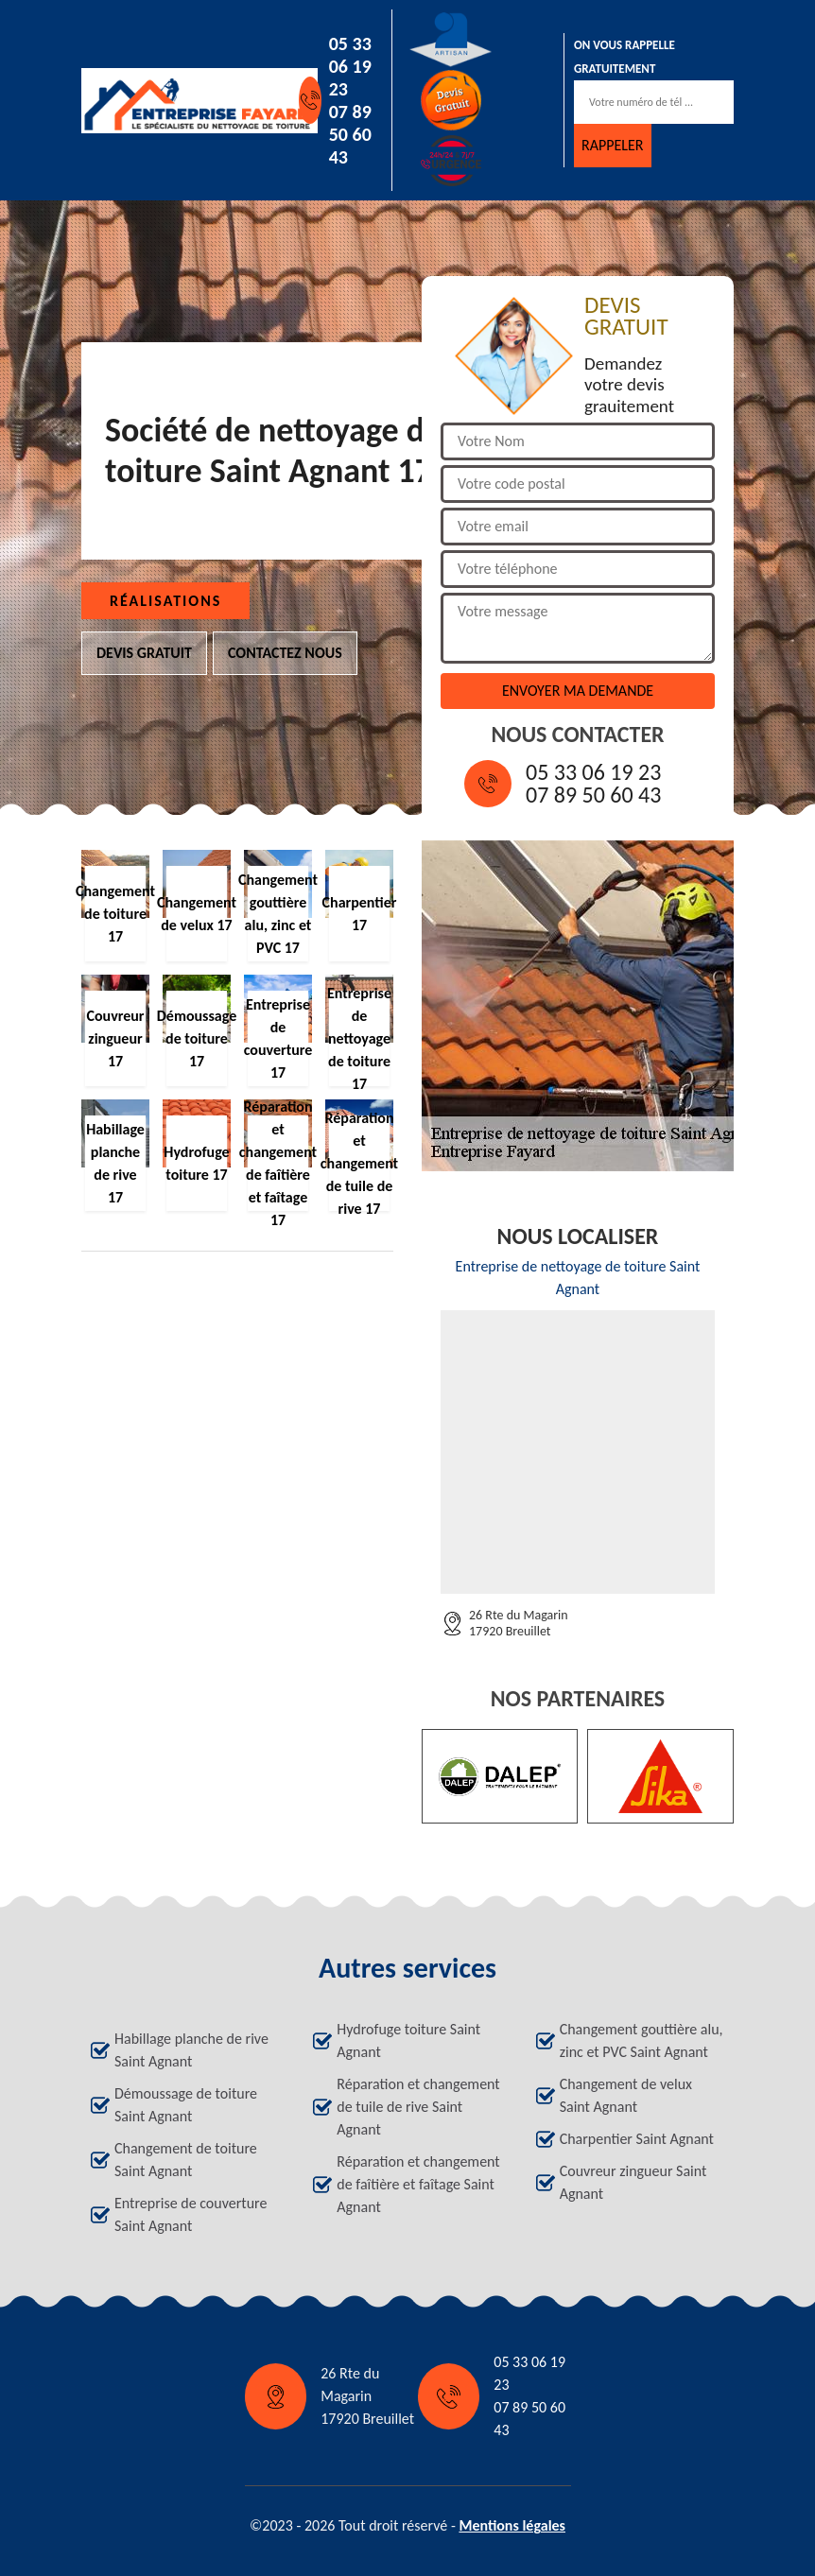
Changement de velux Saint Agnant (626, 2095)
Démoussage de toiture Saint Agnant (185, 2104)
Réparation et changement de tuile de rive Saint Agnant (418, 2106)
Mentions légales (512, 2525)
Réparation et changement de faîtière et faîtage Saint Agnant (418, 2184)
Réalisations (165, 601)
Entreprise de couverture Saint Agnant (190, 2214)
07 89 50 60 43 (350, 134)
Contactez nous (285, 653)
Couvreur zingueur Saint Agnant (633, 2182)
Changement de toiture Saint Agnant (185, 2159)
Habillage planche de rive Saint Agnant (191, 2050)
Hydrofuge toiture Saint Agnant (408, 2040)
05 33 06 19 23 (350, 66)
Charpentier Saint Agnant (637, 2139)
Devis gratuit (144, 653)
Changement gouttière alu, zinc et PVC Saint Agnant (641, 2040)
